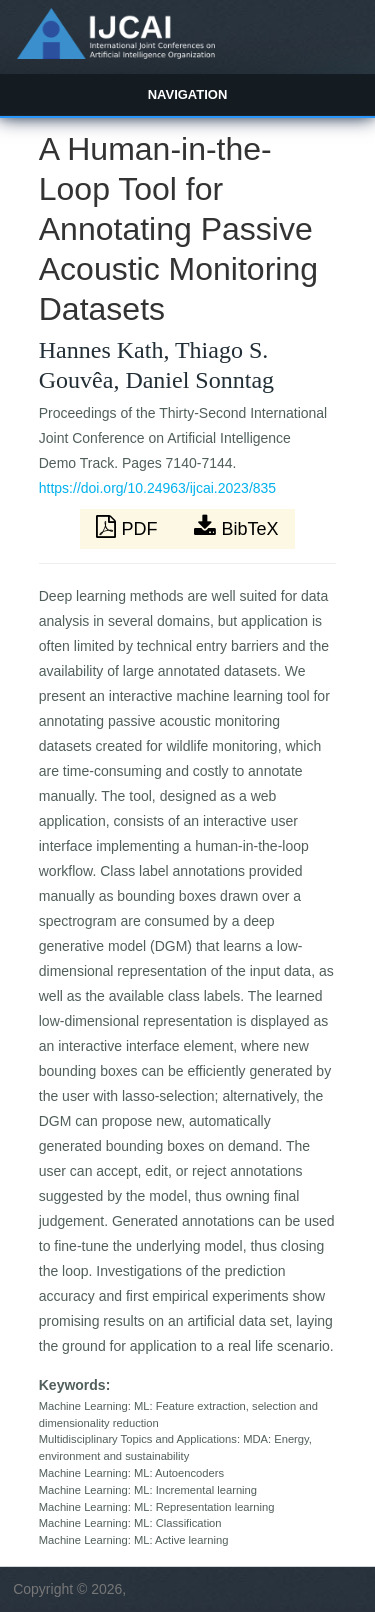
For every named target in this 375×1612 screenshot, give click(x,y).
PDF (129, 527)
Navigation (188, 94)
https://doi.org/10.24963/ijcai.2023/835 (157, 488)
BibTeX (236, 527)
